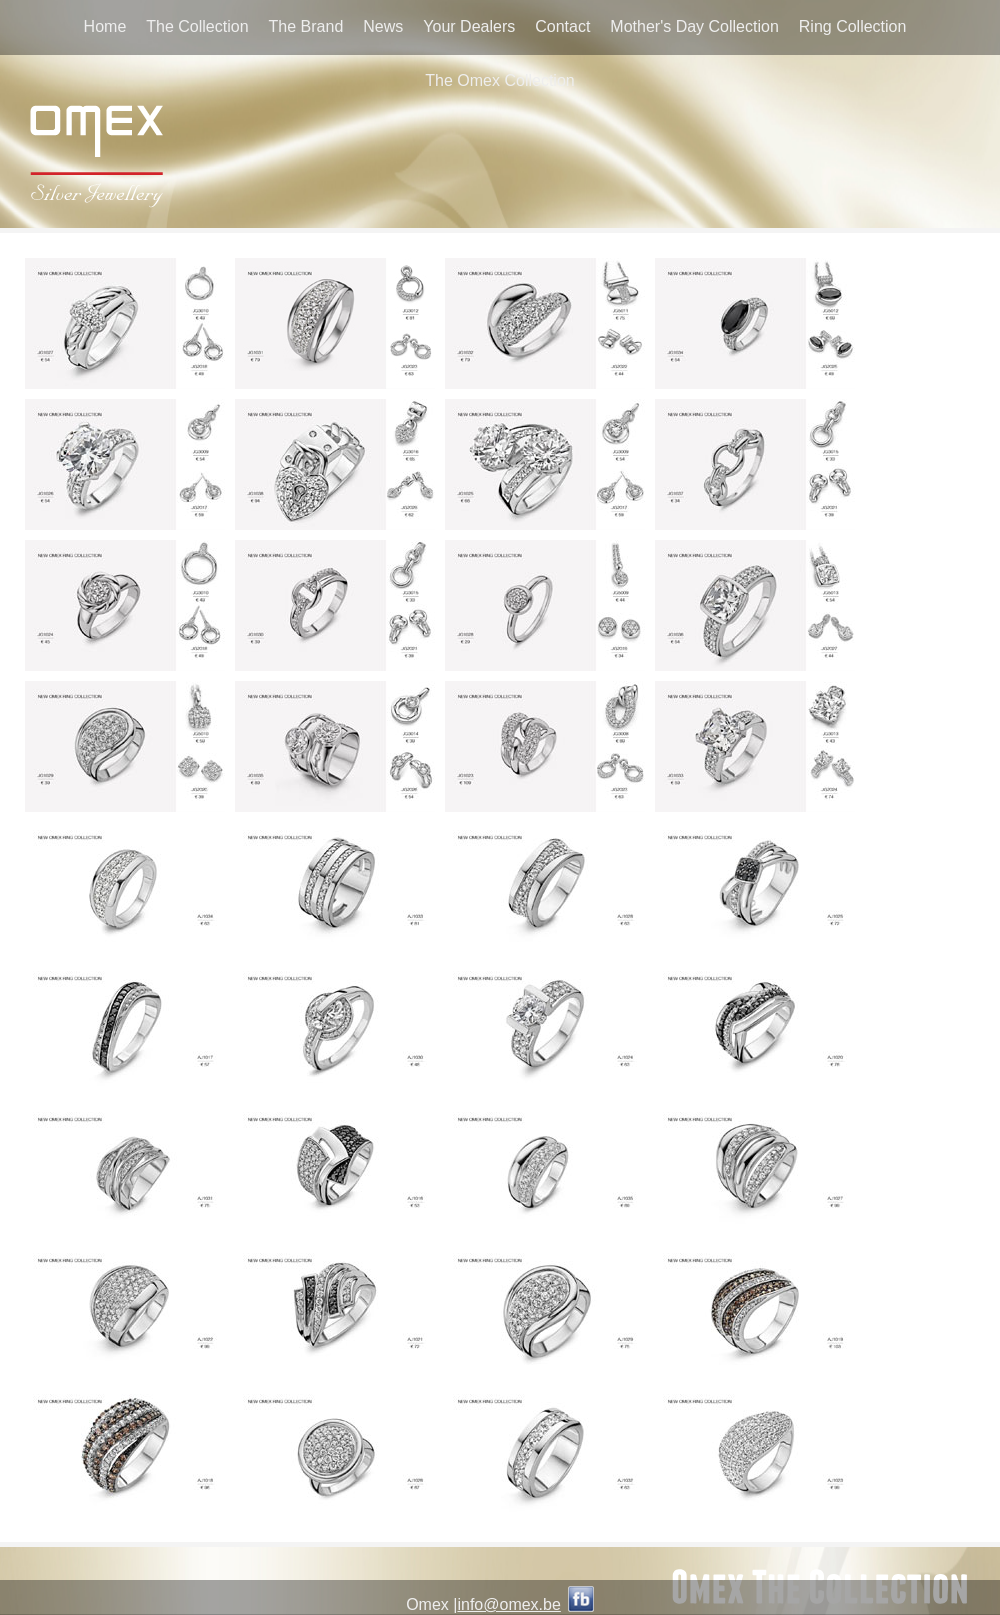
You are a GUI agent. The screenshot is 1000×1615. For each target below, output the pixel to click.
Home (105, 26)
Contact (562, 26)
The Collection (197, 26)
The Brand (306, 26)
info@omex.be (508, 1604)
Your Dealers (469, 26)
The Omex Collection (499, 80)
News (383, 26)
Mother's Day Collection (694, 26)
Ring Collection (853, 26)
